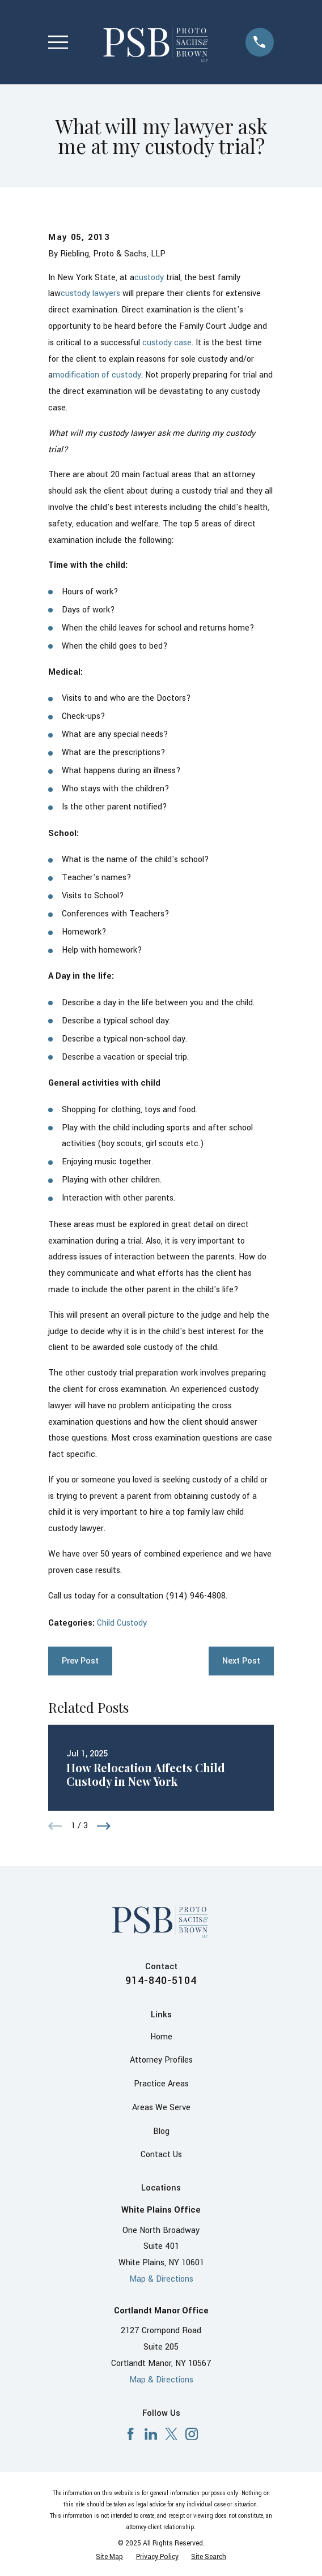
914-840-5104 (161, 1980)
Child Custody (122, 1623)
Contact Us (161, 2155)
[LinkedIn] (151, 2434)
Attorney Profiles (161, 2060)
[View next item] (104, 1826)
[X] (171, 2434)
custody (149, 278)
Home (161, 2037)
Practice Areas (161, 2084)
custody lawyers (90, 293)
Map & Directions (161, 2279)
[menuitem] (109, 2557)
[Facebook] (130, 2434)
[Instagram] (191, 2434)
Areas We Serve (161, 2108)
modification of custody (97, 375)
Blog (161, 2131)
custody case (167, 343)
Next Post (241, 1661)
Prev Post (80, 1661)
